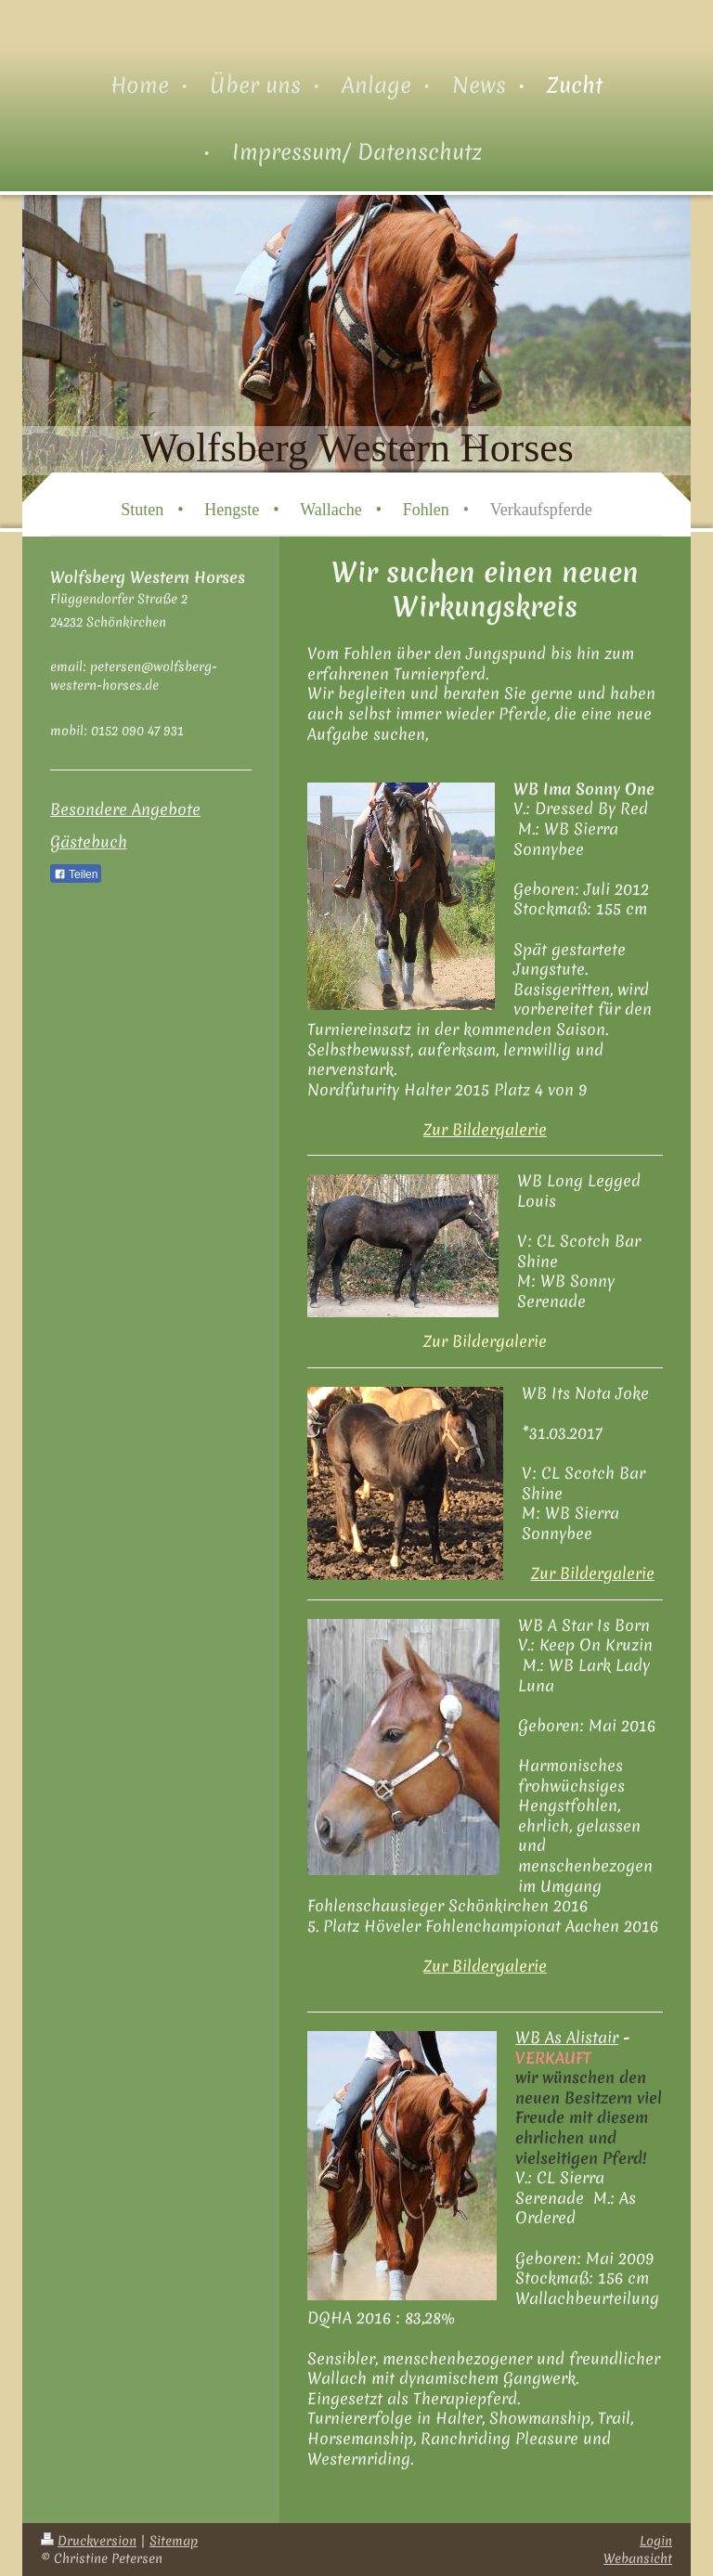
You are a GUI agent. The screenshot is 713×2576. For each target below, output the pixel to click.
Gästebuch (88, 841)
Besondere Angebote (125, 809)
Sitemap (173, 2540)
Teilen (75, 874)
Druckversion (88, 2540)
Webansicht (637, 2558)
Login (656, 2540)
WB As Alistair (566, 2037)
